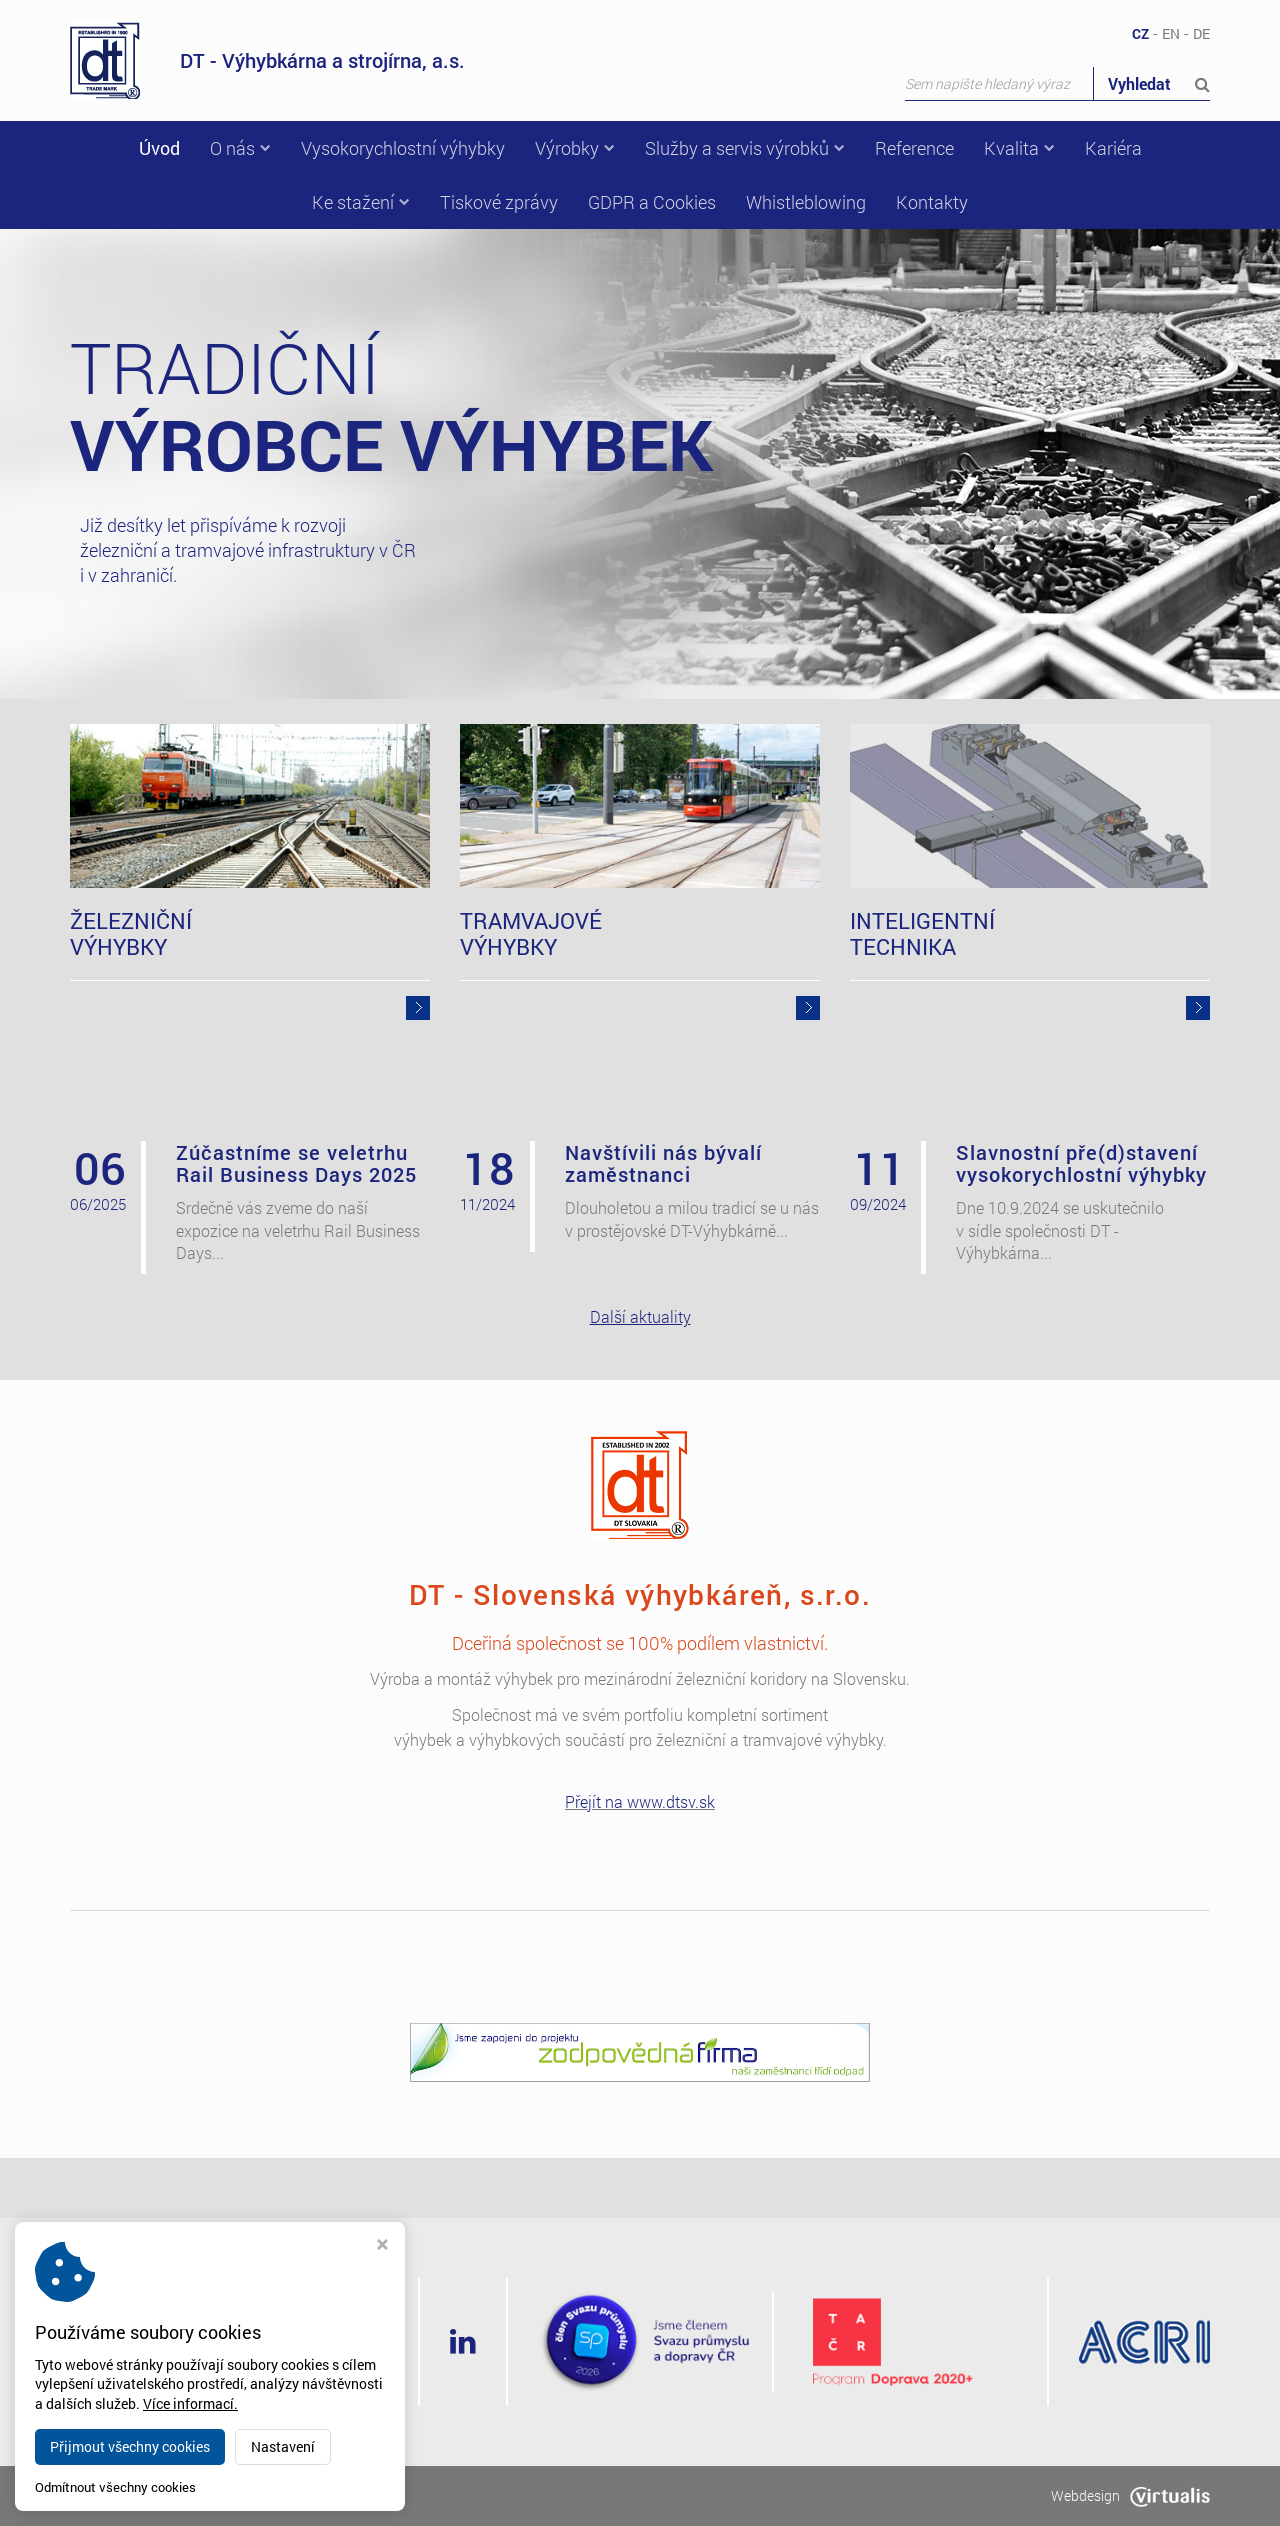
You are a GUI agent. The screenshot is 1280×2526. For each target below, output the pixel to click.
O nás (240, 148)
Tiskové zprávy (499, 202)
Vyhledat (1159, 83)
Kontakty (932, 202)
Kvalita (1019, 148)
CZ (1140, 33)
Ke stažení (361, 202)
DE (1201, 33)
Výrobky (575, 148)
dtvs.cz (208, 2495)
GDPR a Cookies (652, 202)
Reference (914, 148)
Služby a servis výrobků (745, 148)
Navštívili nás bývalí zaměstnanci (663, 1163)
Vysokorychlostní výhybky (403, 148)
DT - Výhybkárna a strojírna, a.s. (267, 60)
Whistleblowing (806, 202)
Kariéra (1113, 148)
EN (1171, 33)
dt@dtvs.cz (241, 2392)
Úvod (159, 148)
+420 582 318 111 (268, 2367)
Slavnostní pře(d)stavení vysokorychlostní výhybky (1081, 1163)
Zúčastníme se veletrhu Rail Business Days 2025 (296, 1163)
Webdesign (1130, 2495)
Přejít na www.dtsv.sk (640, 1801)
